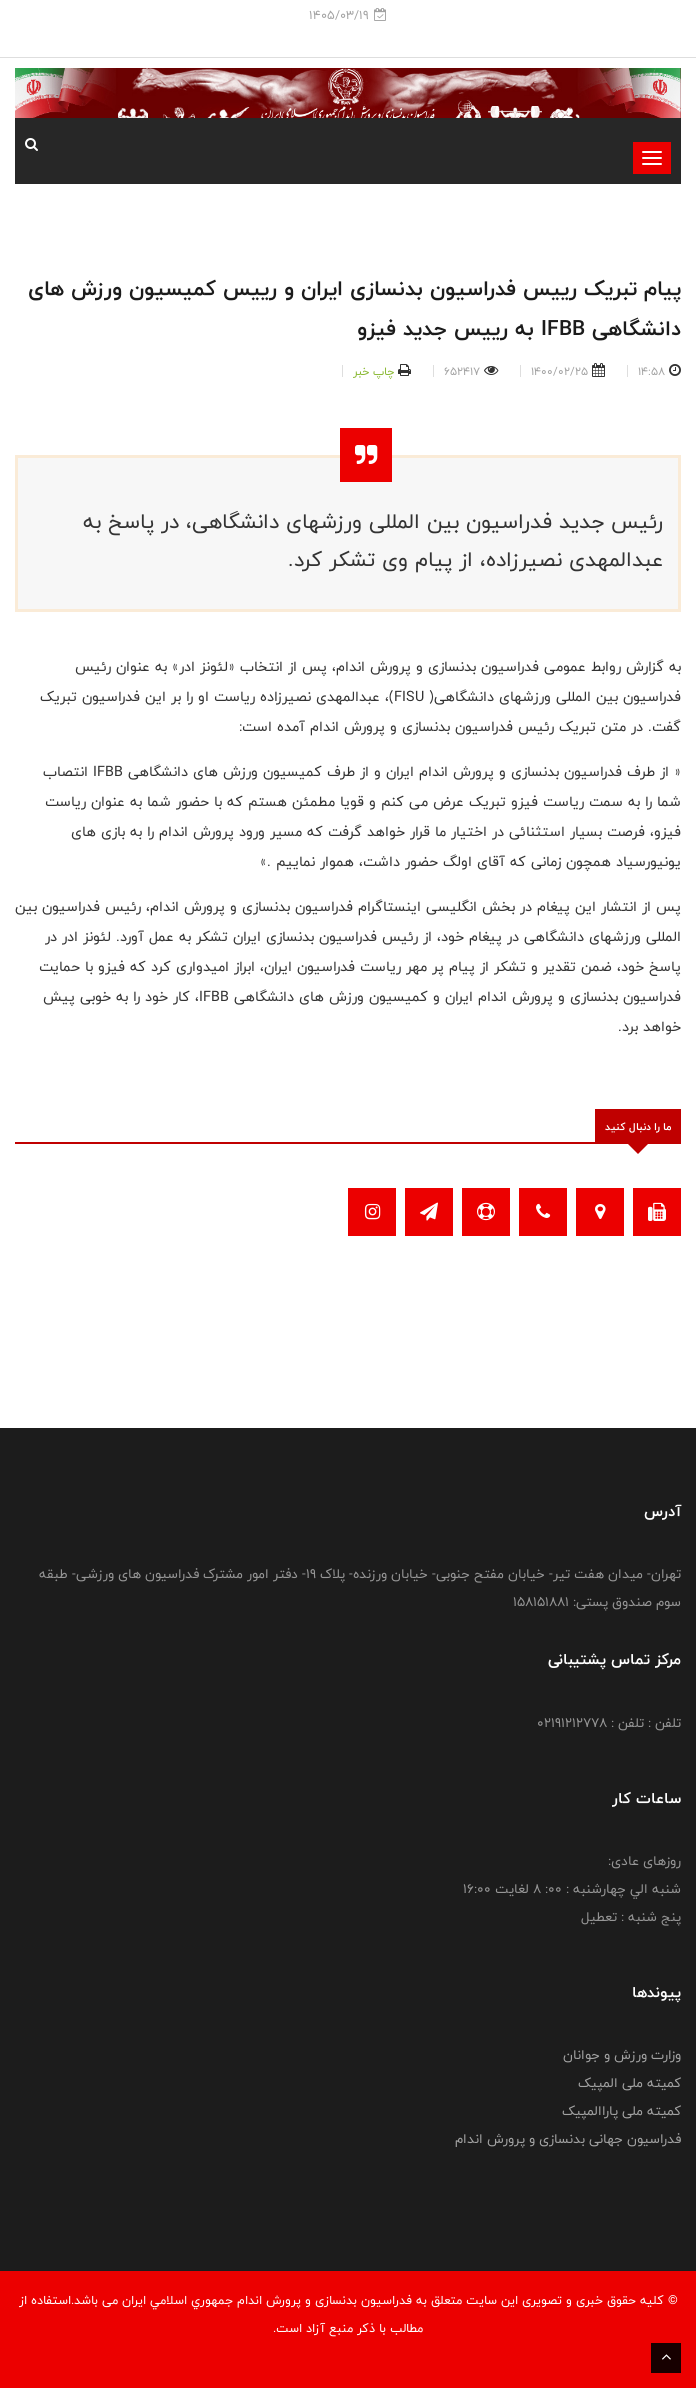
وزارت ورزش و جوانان (622, 2055)
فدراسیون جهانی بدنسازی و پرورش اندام (568, 2139)
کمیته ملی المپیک (629, 2083)
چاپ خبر (373, 371)
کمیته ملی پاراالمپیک (621, 2111)
